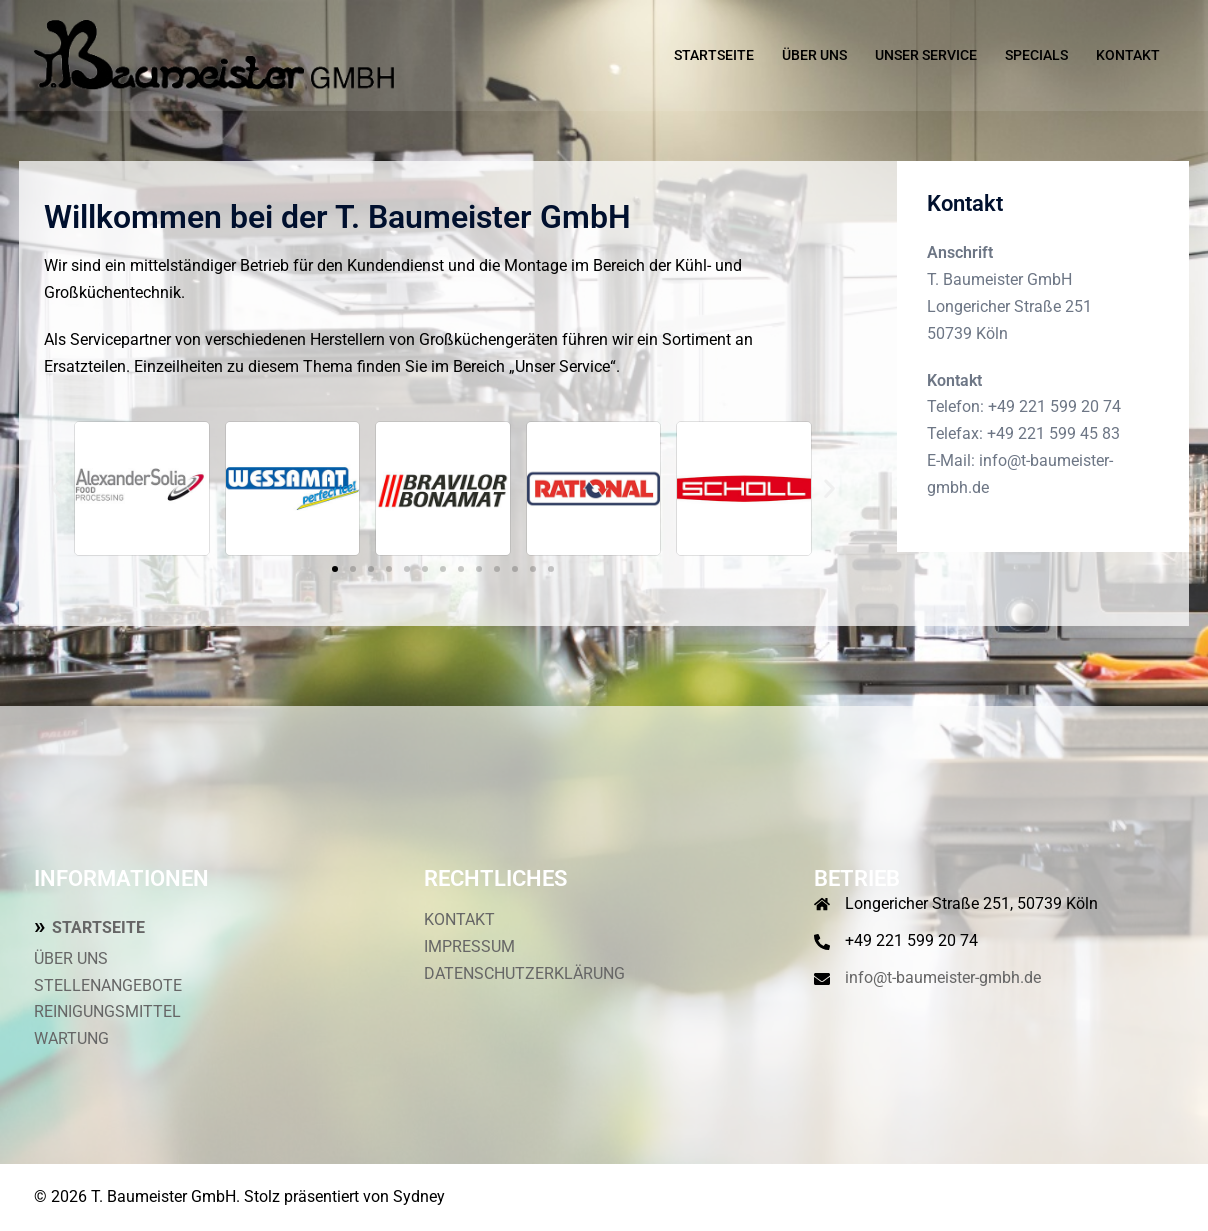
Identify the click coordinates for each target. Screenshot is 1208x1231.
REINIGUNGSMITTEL (107, 1011)
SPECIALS (1036, 55)
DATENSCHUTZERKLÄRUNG (524, 973)
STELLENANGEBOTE (108, 985)
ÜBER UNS (814, 55)
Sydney (419, 1196)
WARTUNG (71, 1038)
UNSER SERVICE (926, 55)
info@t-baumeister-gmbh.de (943, 977)
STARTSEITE (714, 55)
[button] (56, 488)
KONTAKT (1128, 55)
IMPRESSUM (469, 946)
